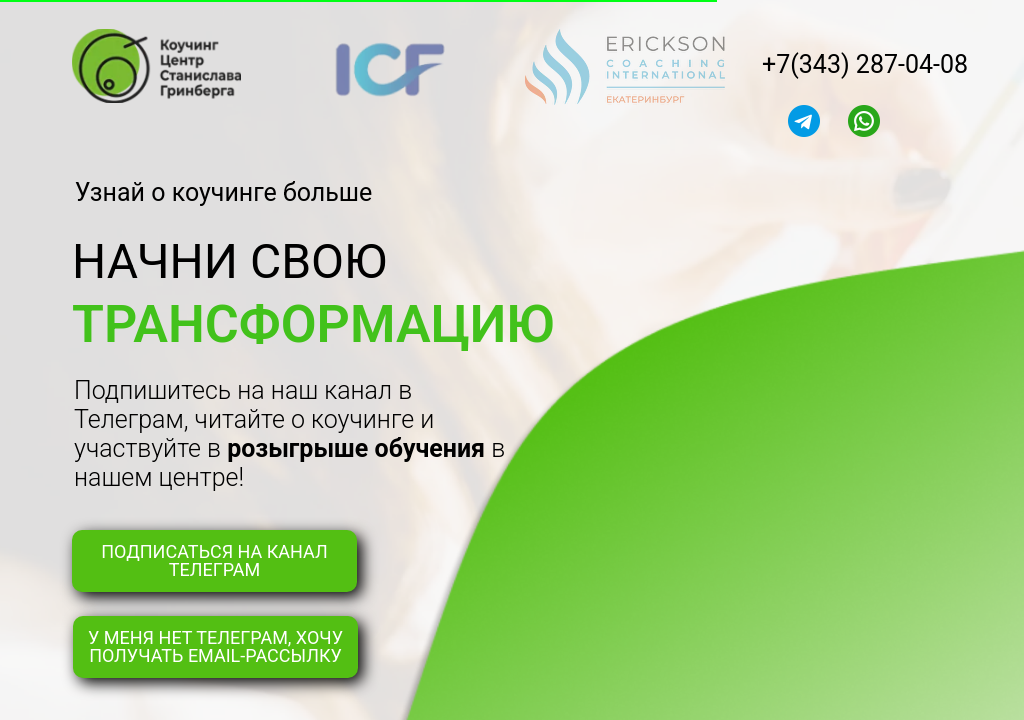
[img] (804, 121)
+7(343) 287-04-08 (865, 64)
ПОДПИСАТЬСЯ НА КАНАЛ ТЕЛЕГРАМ (214, 560)
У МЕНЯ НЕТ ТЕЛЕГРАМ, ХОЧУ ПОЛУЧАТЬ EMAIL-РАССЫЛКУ (215, 646)
